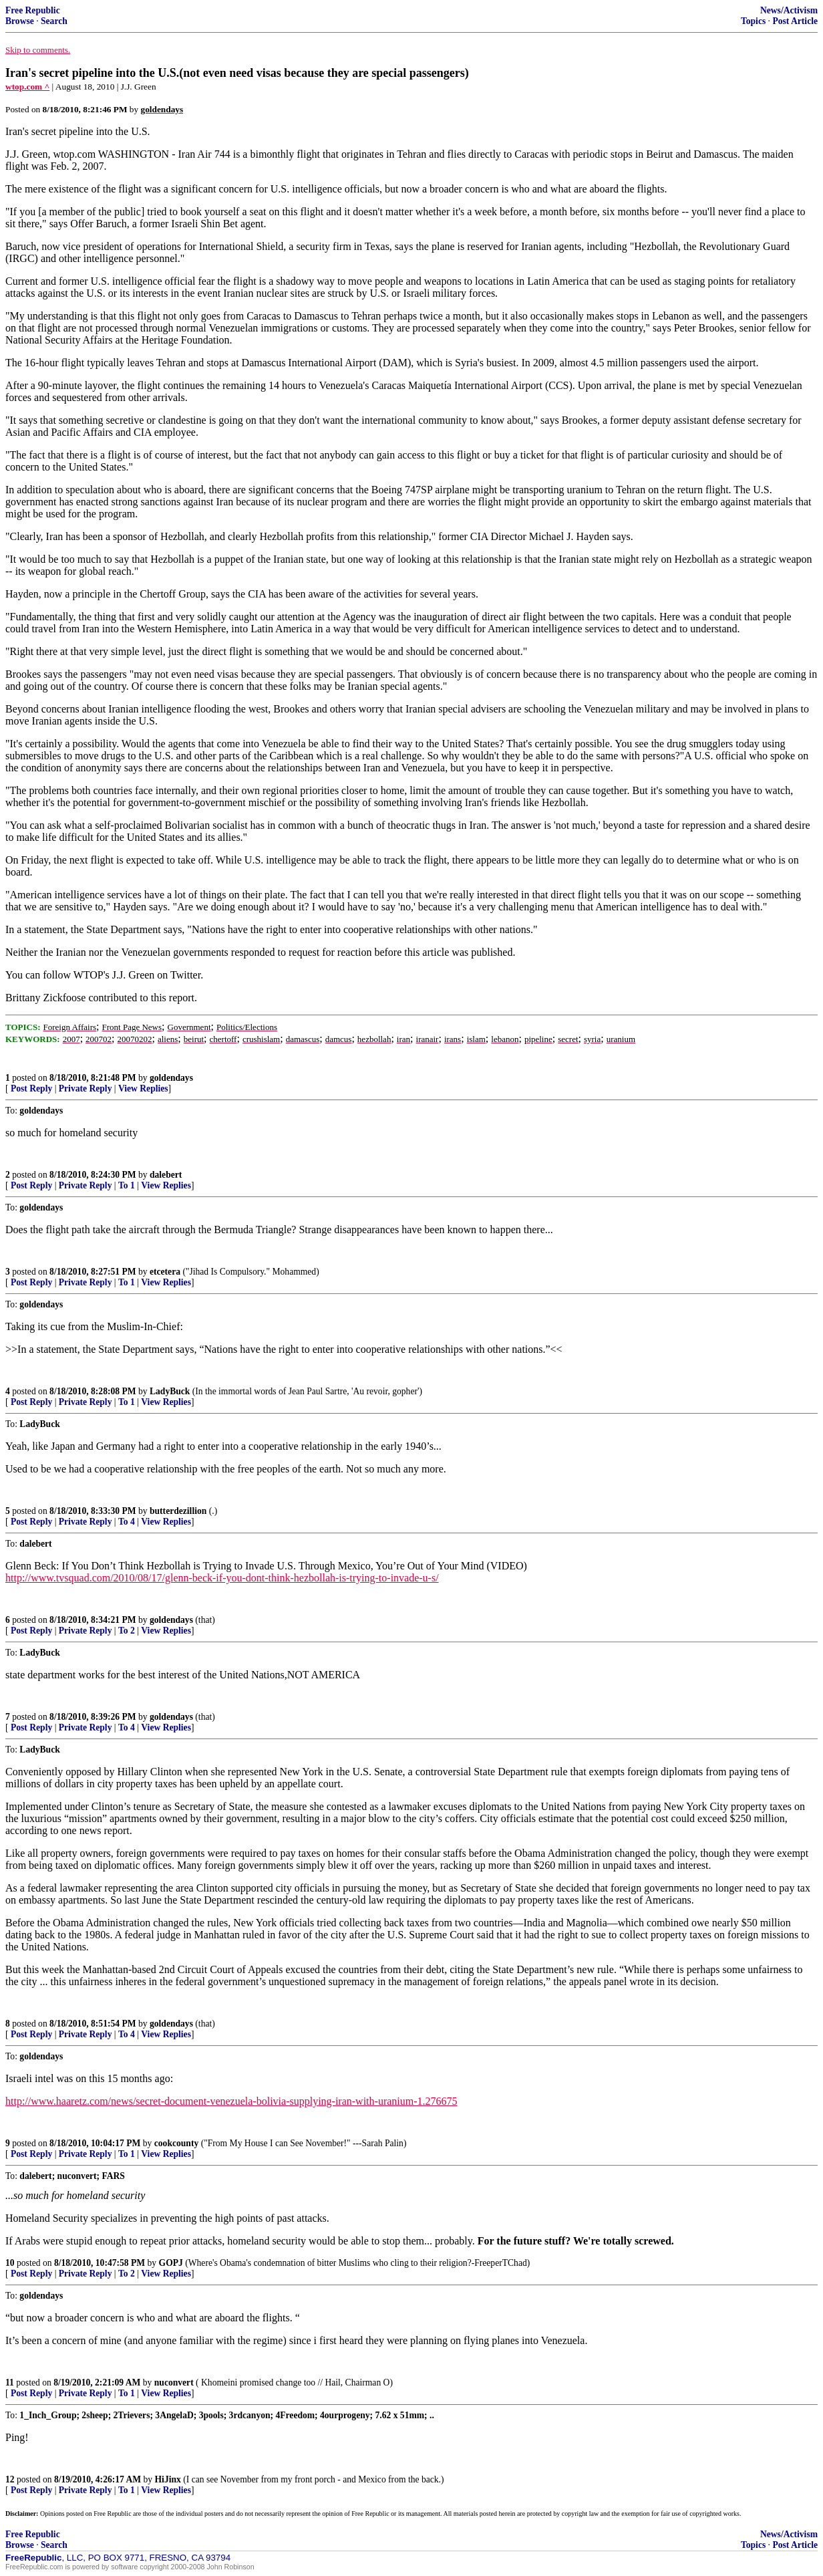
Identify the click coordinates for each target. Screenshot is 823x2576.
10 (10, 2263)
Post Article (795, 21)
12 (10, 2479)
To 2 (126, 1631)
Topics (753, 21)
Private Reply (85, 1088)
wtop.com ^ (27, 87)
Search (54, 21)
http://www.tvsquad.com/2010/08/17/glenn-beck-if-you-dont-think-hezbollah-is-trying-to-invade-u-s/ (222, 1577)
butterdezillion (178, 1511)
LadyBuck (170, 1391)
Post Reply (31, 1088)
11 (9, 2382)
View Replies (143, 1088)
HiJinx (168, 2479)
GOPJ (171, 2263)
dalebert (166, 1175)
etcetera (165, 1272)
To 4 (126, 1522)
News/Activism (789, 10)
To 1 (126, 1185)
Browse (19, 21)
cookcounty (176, 2143)
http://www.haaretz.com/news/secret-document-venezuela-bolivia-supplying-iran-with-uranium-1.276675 (231, 2101)
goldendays (171, 1078)
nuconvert (174, 2382)
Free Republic (32, 10)
